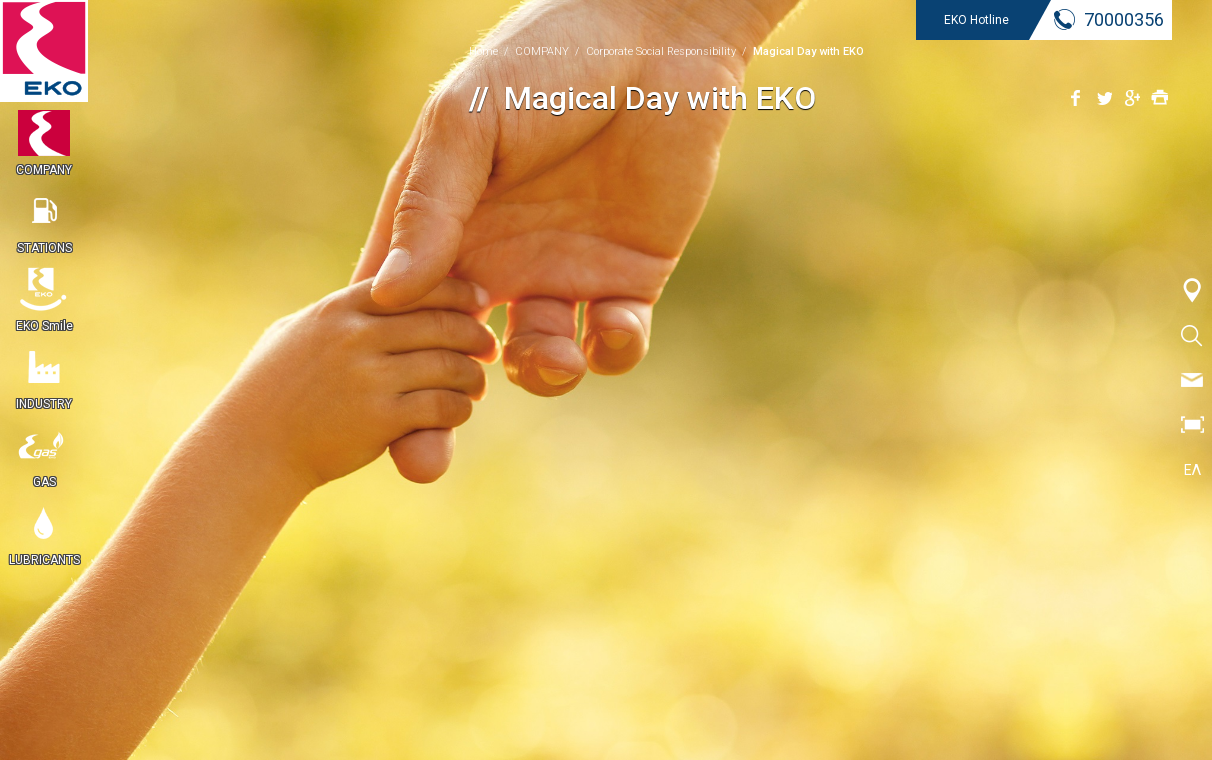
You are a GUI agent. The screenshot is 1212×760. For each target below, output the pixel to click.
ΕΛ (1192, 470)
